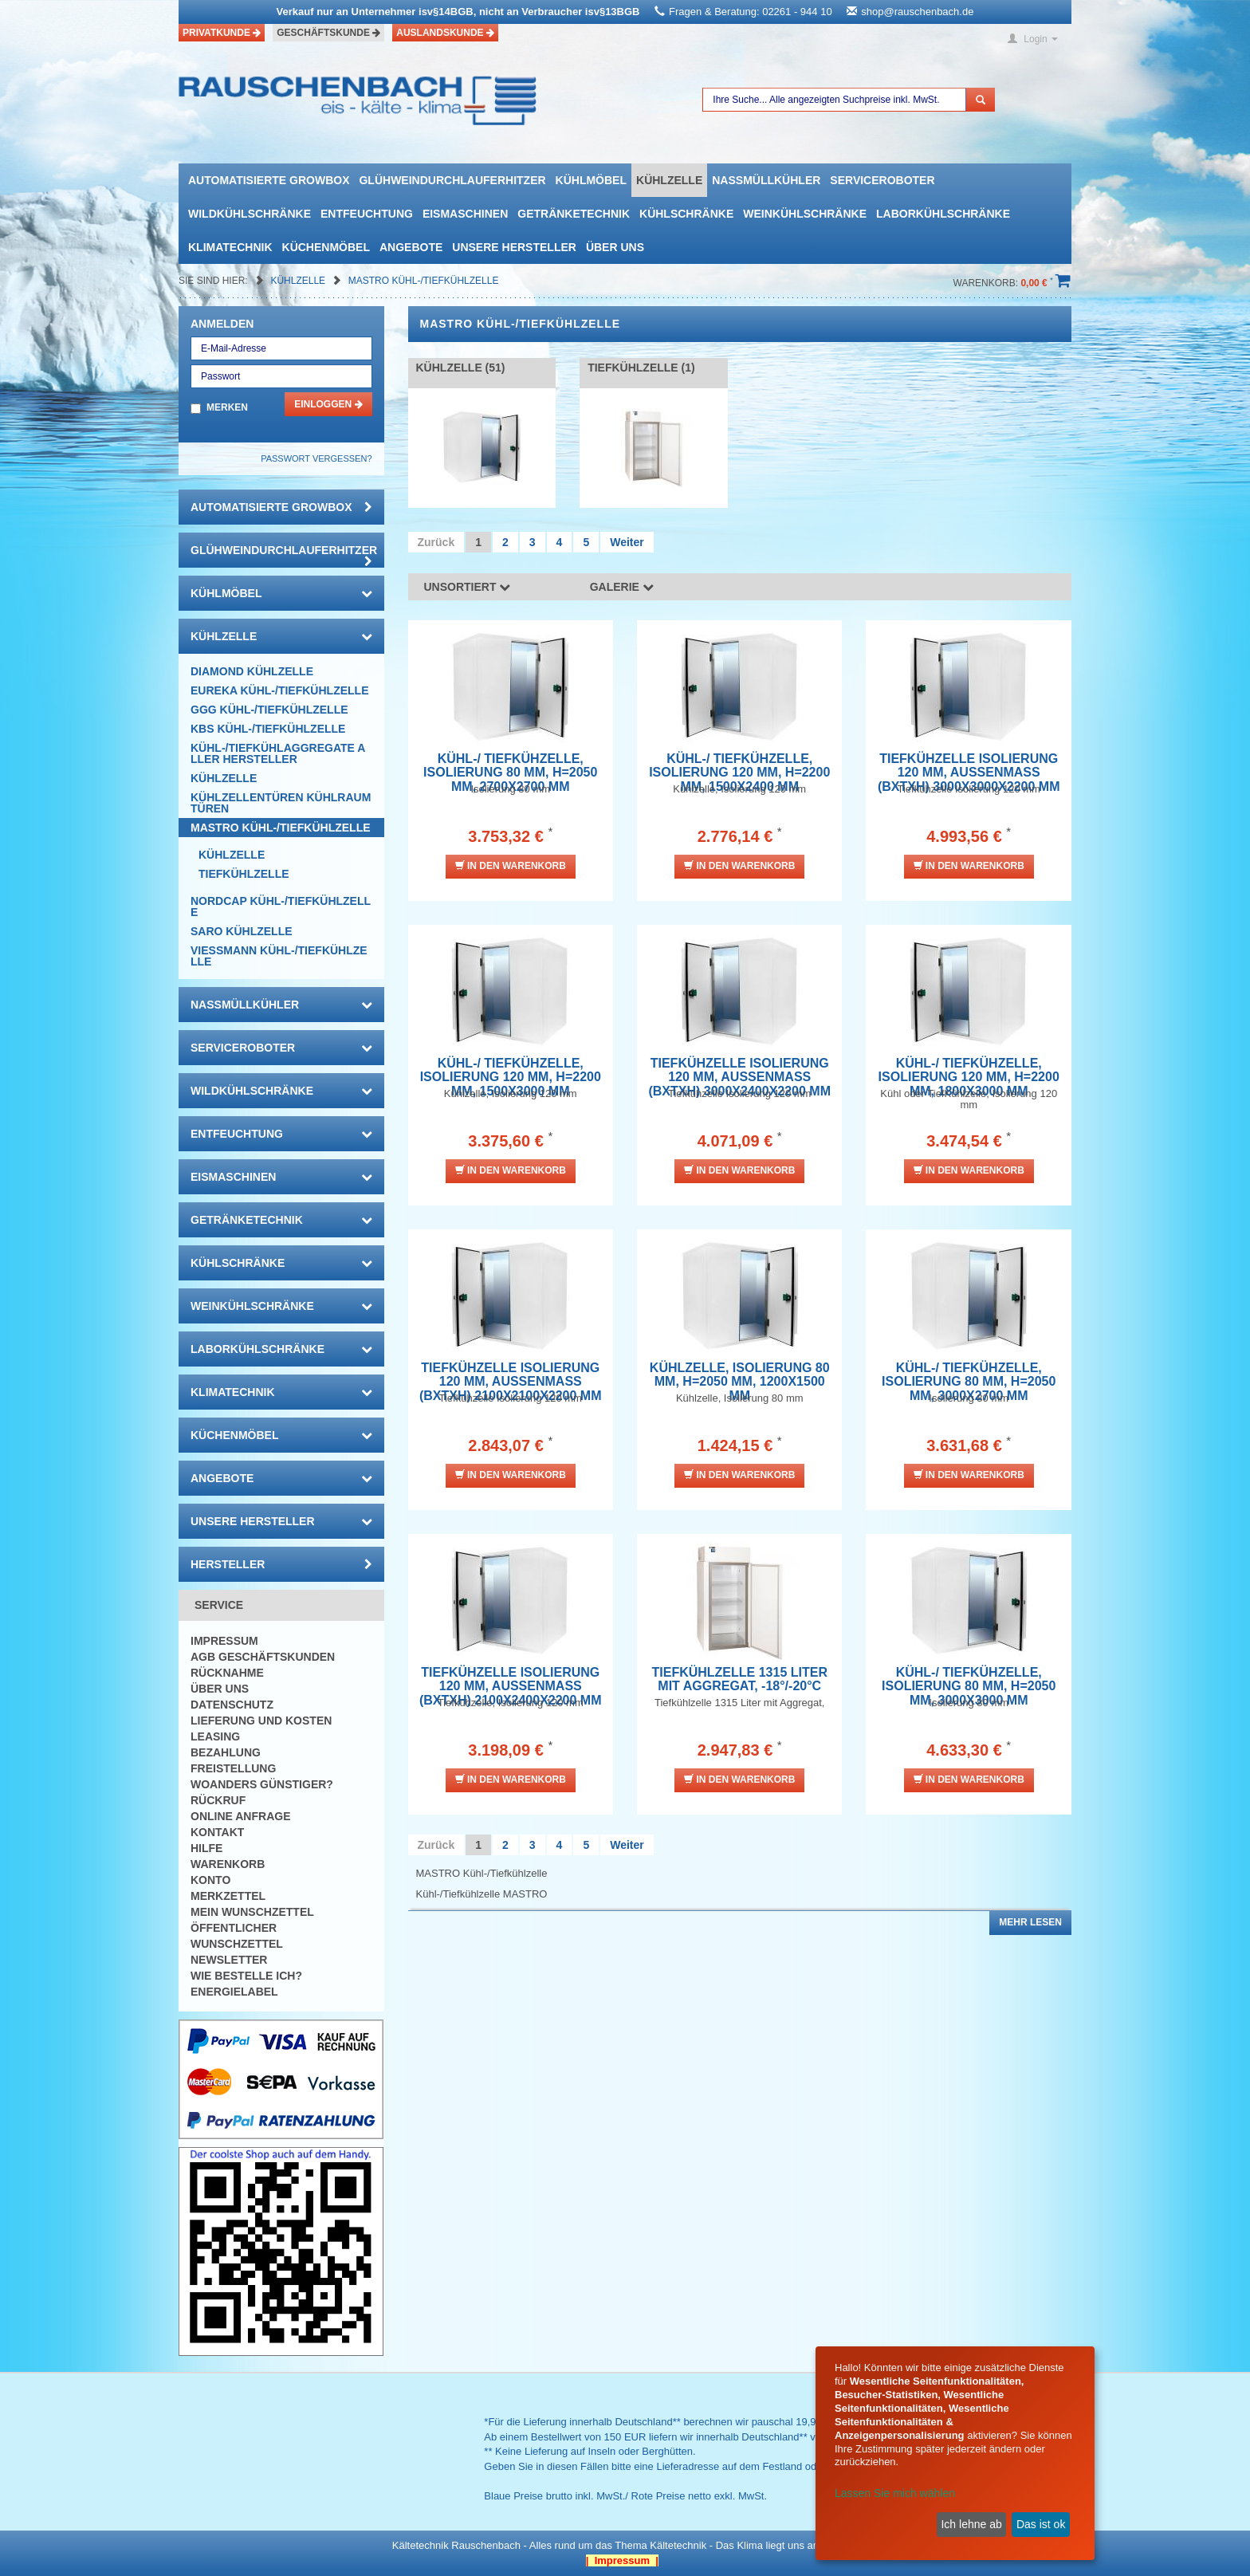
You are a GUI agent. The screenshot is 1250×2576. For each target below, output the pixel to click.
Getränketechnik (573, 213)
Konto (210, 1880)
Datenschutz (232, 1704)
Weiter (627, 542)
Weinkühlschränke (805, 213)
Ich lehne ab (971, 2524)
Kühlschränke (686, 213)
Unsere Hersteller (514, 247)
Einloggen (328, 404)
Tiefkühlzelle (244, 873)
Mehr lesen (1030, 1922)
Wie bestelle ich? (246, 1975)
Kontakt (217, 1832)
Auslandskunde (445, 32)
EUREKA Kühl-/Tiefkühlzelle (279, 690)
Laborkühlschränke (943, 213)
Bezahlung (226, 1752)
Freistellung (233, 1768)
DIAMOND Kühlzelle (252, 671)
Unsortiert (467, 586)
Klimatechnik (230, 247)
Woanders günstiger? (262, 1784)
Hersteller (281, 1564)
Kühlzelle (669, 180)
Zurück (436, 542)
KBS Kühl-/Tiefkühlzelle (268, 728)
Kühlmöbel (591, 180)
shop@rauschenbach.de (917, 12)
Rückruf (218, 1800)
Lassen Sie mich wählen (895, 2493)
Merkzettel (228, 1896)
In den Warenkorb (510, 865)
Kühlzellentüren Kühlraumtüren (281, 803)
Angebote (410, 247)
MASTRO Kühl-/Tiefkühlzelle (423, 280)
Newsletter (229, 1959)
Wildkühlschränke (249, 213)
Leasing (215, 1736)
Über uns (615, 247)
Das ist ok (1040, 2524)
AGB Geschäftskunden (263, 1656)
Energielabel (234, 1991)
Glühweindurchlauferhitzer (452, 180)
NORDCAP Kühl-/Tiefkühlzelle (281, 906)
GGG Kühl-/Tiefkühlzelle (269, 709)
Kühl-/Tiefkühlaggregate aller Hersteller (278, 753)
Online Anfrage (240, 1816)
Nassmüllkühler (766, 180)
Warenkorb (228, 1864)
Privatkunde (222, 32)
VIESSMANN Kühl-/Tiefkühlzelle (279, 956)
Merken (227, 407)
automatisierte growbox (268, 180)
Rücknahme (227, 1672)
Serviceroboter (882, 180)
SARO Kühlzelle (242, 931)
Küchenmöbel (326, 247)
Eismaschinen (465, 213)
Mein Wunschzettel (252, 1911)
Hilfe (206, 1848)
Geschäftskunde (328, 32)
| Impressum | (622, 2560)
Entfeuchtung (366, 213)
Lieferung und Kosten (261, 1720)
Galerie (622, 586)
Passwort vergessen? (316, 458)
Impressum (224, 1640)
